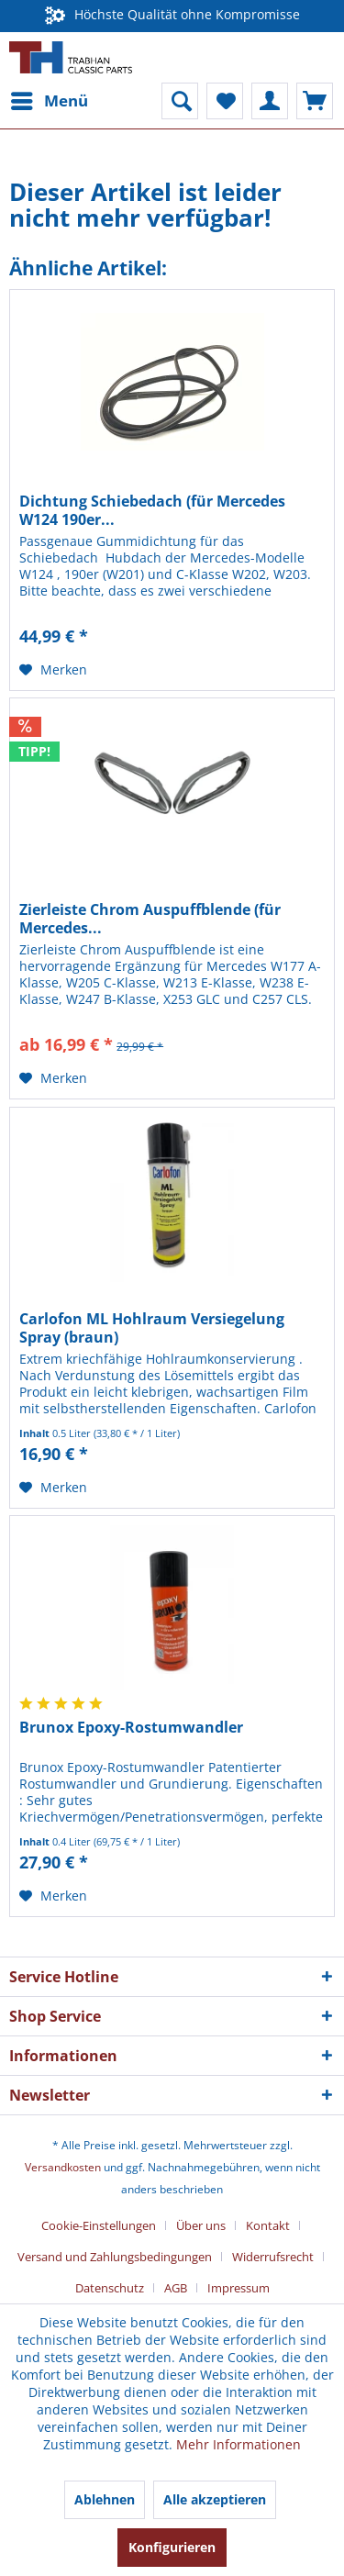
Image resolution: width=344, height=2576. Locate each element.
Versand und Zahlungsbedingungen (114, 2256)
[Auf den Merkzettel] (53, 670)
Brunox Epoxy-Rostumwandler (131, 1727)
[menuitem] (48, 101)
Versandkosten (63, 2167)
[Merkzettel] (224, 101)
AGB (175, 2288)
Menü (49, 98)
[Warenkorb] (314, 101)
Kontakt (268, 2225)
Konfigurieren (172, 2547)
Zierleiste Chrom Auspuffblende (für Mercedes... (150, 918)
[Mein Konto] (269, 101)
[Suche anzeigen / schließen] (179, 101)
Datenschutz (109, 2288)
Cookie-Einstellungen (98, 2225)
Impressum (238, 2288)
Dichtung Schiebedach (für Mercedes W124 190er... (152, 510)
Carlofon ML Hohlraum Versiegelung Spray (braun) (151, 1328)
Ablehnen (104, 2499)
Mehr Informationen (238, 2444)
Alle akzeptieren (214, 2499)
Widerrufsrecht (273, 2256)
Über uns (201, 2225)
